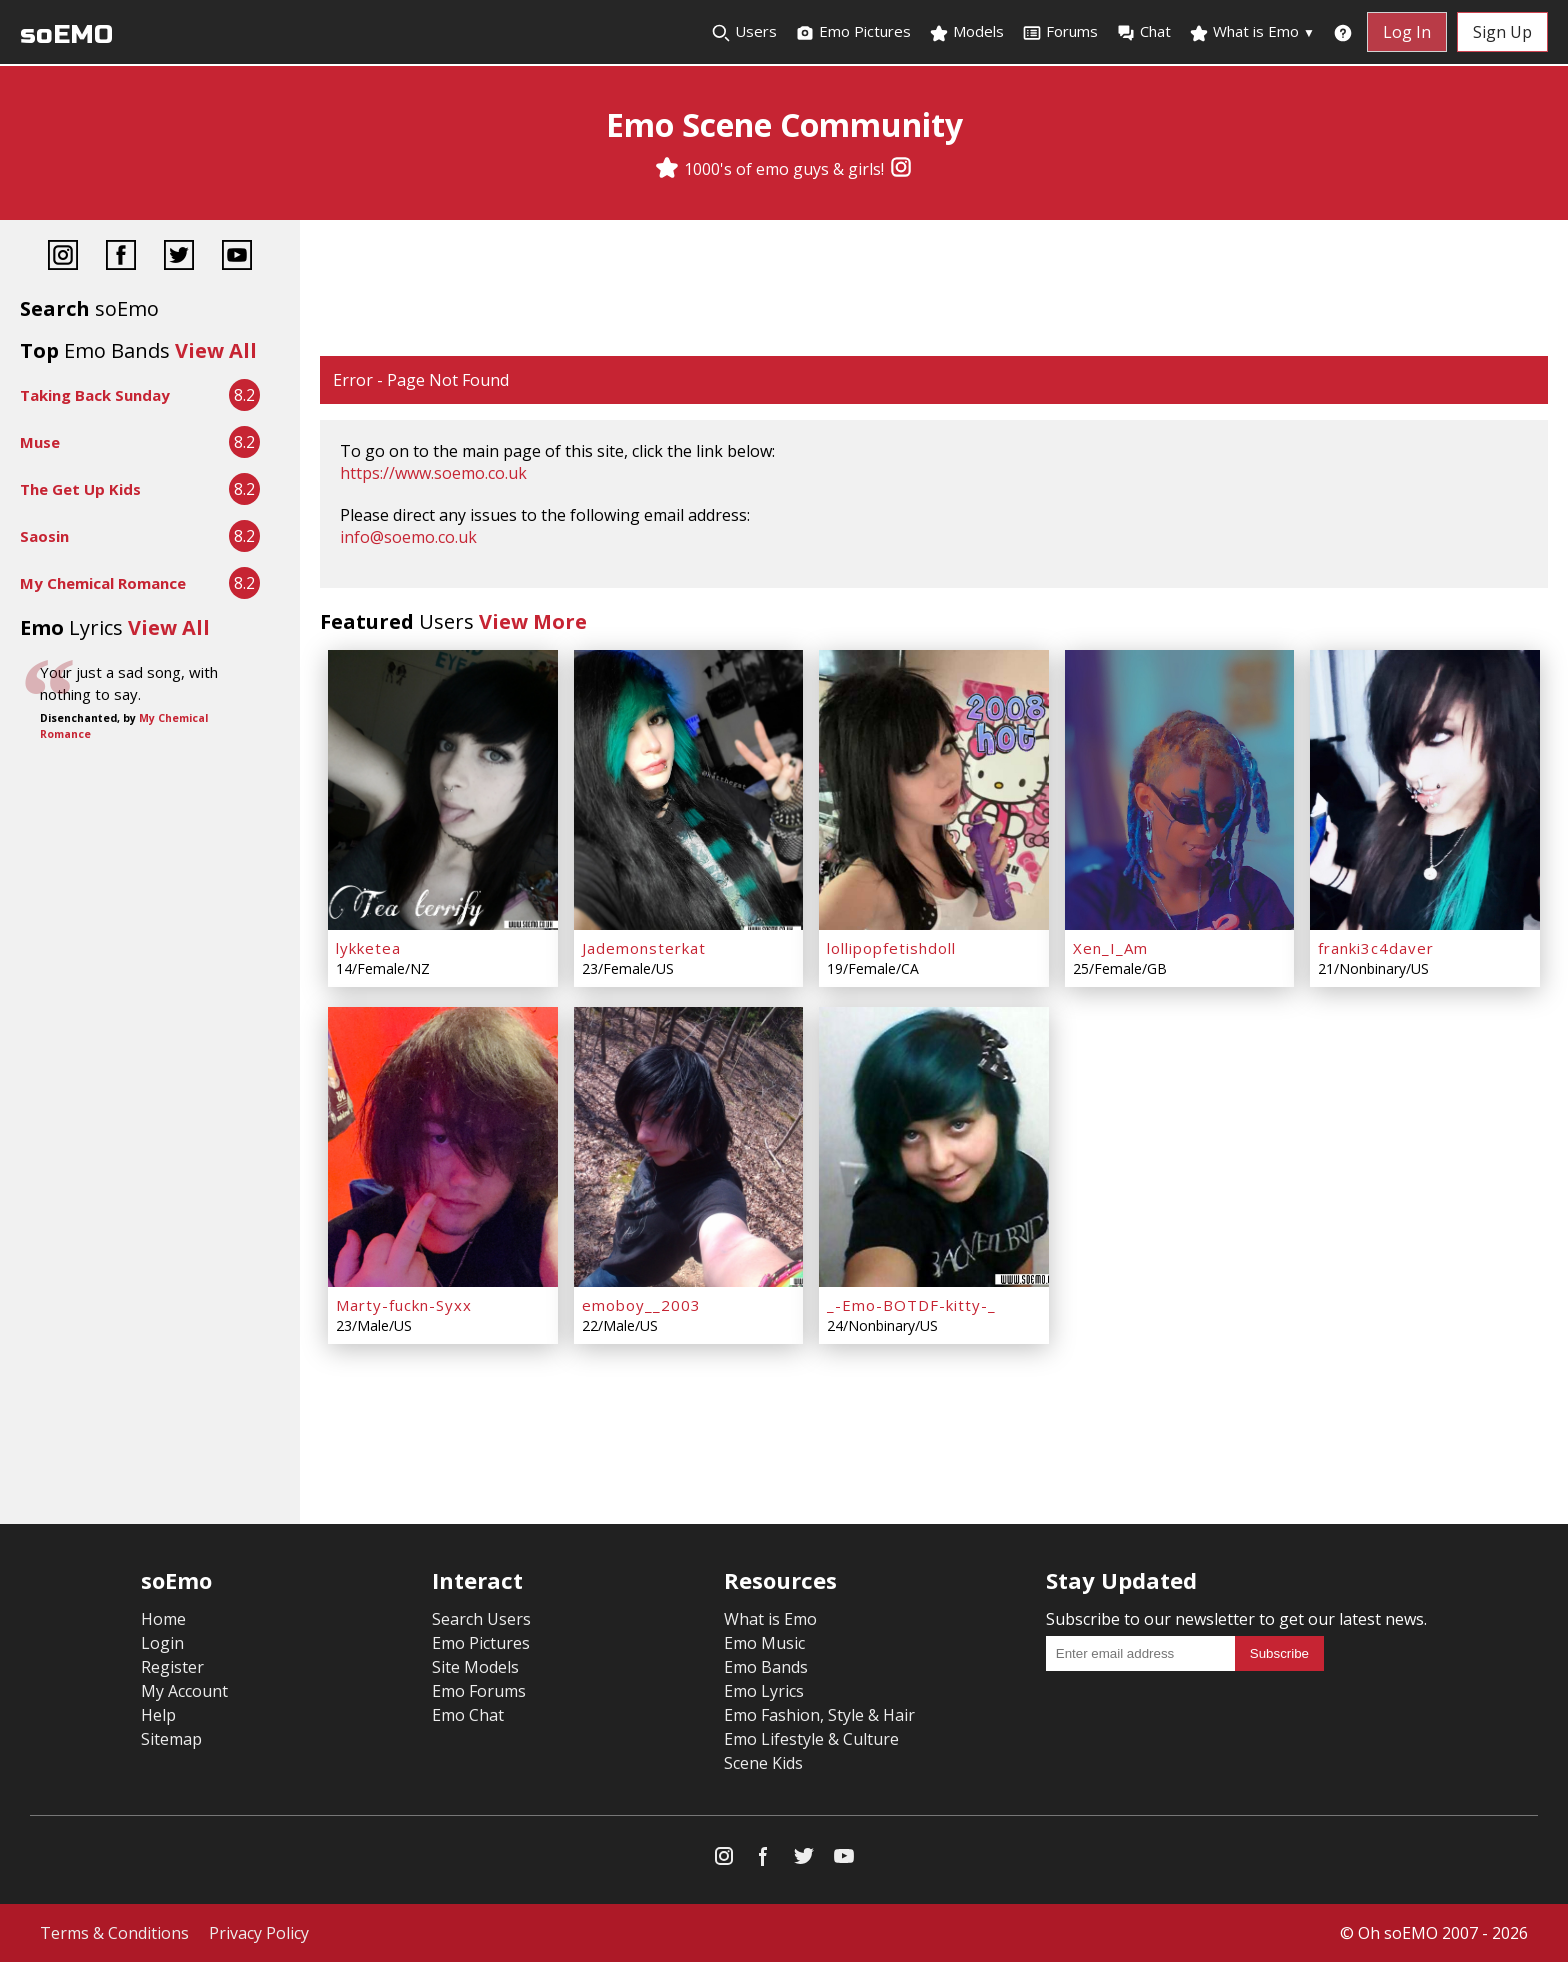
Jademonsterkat (644, 948)
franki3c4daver (1376, 948)
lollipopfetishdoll (891, 948)
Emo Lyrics (764, 1691)
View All (216, 350)
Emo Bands (766, 1667)
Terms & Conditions (114, 1933)
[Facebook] (121, 257)
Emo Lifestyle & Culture (811, 1739)
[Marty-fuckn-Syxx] (443, 1147)
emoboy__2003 (641, 1305)
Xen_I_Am (1110, 948)
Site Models (475, 1667)
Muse (40, 442)
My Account (184, 1691)
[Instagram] (901, 169)
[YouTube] (237, 257)
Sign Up (1502, 32)
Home (163, 1619)
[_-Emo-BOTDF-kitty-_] (934, 1147)
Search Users (481, 1619)
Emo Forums (479, 1691)
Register (172, 1667)
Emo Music (764, 1643)
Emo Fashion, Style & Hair (819, 1715)
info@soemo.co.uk (408, 537)
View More (533, 621)
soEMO (66, 34)
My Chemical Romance (103, 583)
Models (966, 32)
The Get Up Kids (80, 489)
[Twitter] (179, 257)
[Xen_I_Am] (1180, 790)
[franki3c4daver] (1425, 790)
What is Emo (1252, 32)
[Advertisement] (934, 290)
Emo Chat (468, 1715)
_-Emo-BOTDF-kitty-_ (911, 1305)
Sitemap (171, 1739)
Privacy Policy (259, 1933)
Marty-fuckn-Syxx (404, 1305)
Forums (1060, 32)
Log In (1407, 32)
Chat (1143, 32)
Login (162, 1643)
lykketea (368, 948)
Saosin (44, 536)
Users (744, 32)
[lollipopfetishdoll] (934, 790)
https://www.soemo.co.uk (433, 473)
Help (158, 1715)
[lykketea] (443, 790)
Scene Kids (763, 1763)
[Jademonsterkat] (689, 790)
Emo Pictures (853, 32)
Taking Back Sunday (95, 395)
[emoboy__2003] (689, 1147)
